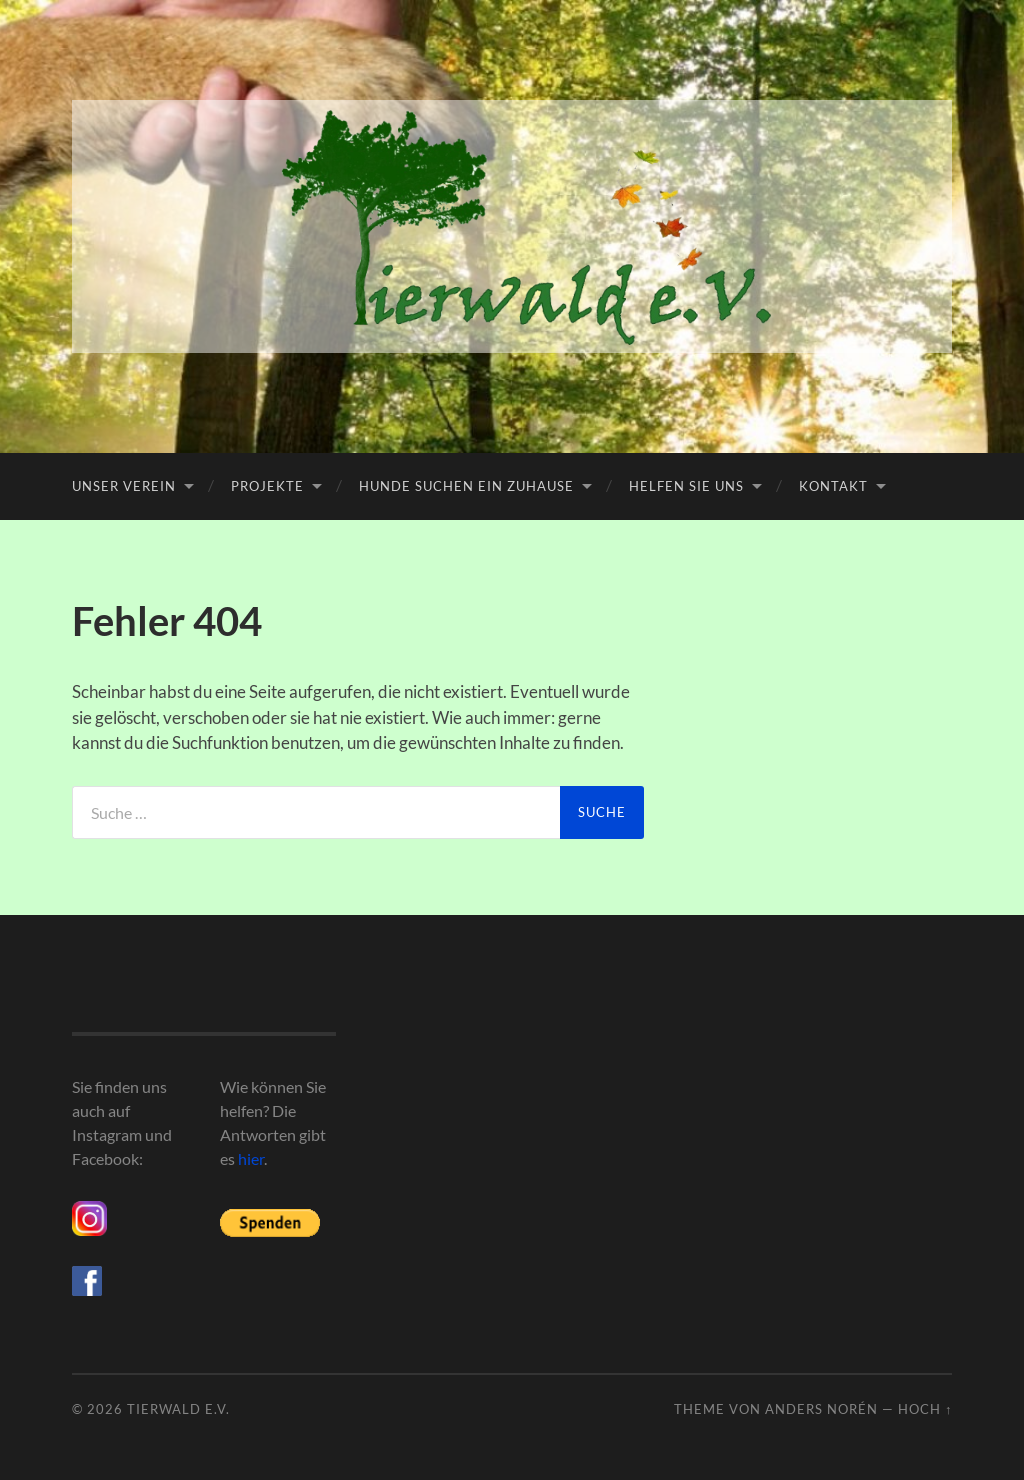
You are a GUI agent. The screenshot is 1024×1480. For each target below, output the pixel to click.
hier (251, 1158)
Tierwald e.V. (178, 1409)
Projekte (267, 486)
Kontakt (833, 486)
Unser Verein (124, 486)
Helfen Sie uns (686, 486)
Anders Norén (821, 1409)
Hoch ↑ (925, 1409)
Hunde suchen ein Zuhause (466, 486)
